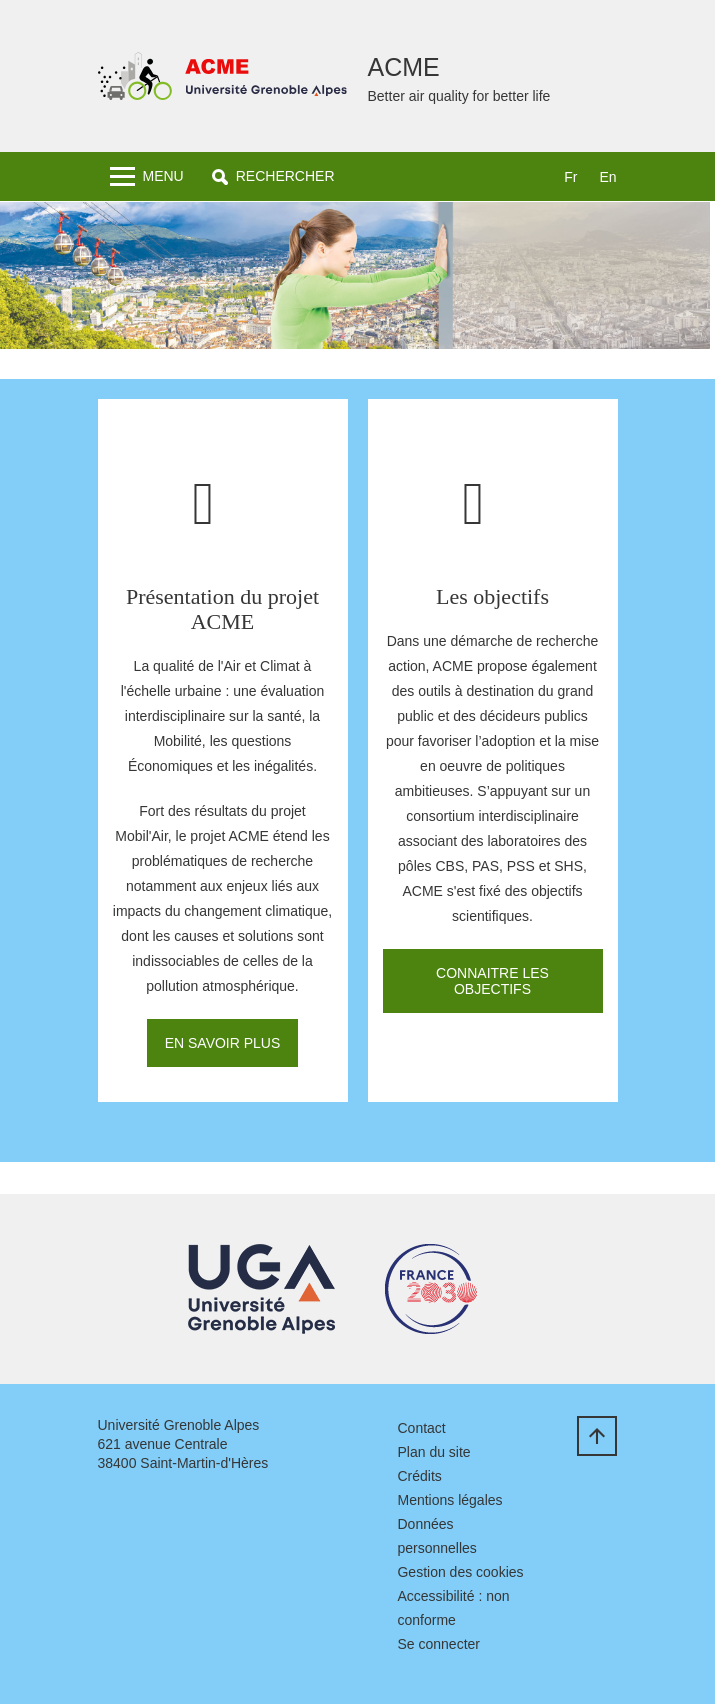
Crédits (419, 1476)
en (607, 177)
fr (570, 177)
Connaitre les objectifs (492, 981)
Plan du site (433, 1452)
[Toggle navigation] (147, 176)
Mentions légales (449, 1500)
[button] (273, 176)
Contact (421, 1428)
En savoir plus (223, 1043)
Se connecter (438, 1644)
